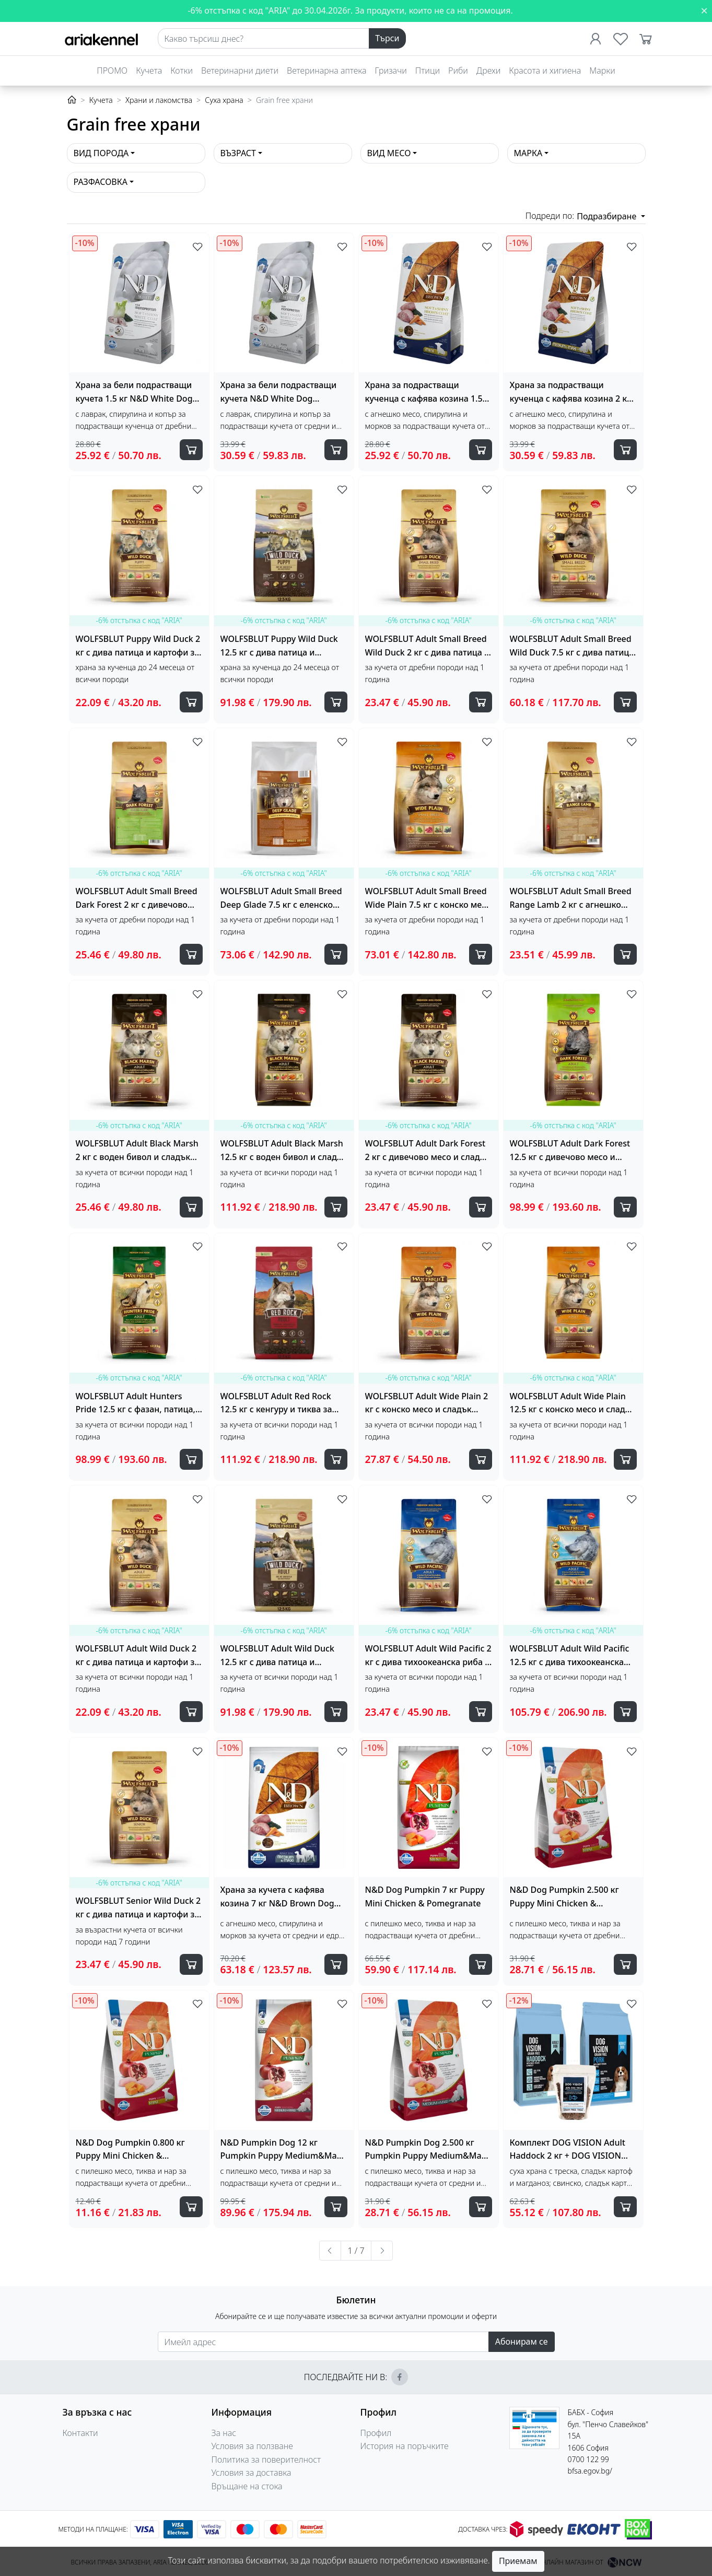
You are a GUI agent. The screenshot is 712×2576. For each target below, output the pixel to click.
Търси (387, 38)
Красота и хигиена (545, 70)
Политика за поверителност (266, 2459)
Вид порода (101, 153)
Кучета (149, 70)
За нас (224, 2433)
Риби (458, 70)
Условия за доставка (251, 2472)
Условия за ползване (252, 2446)
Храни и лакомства (158, 100)
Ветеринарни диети (239, 70)
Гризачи (390, 70)
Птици (427, 70)
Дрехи (488, 70)
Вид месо (389, 153)
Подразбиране (607, 216)
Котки (181, 70)
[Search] (264, 38)
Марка (528, 153)
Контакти (80, 2433)
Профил (376, 2433)
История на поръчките (404, 2446)
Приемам (518, 2561)
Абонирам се (521, 2341)
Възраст (238, 153)
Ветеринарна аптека (326, 70)
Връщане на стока (247, 2486)
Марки (602, 70)
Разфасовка (100, 182)
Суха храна (224, 100)
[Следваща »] (382, 2251)
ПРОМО (112, 70)
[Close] (704, 10)
